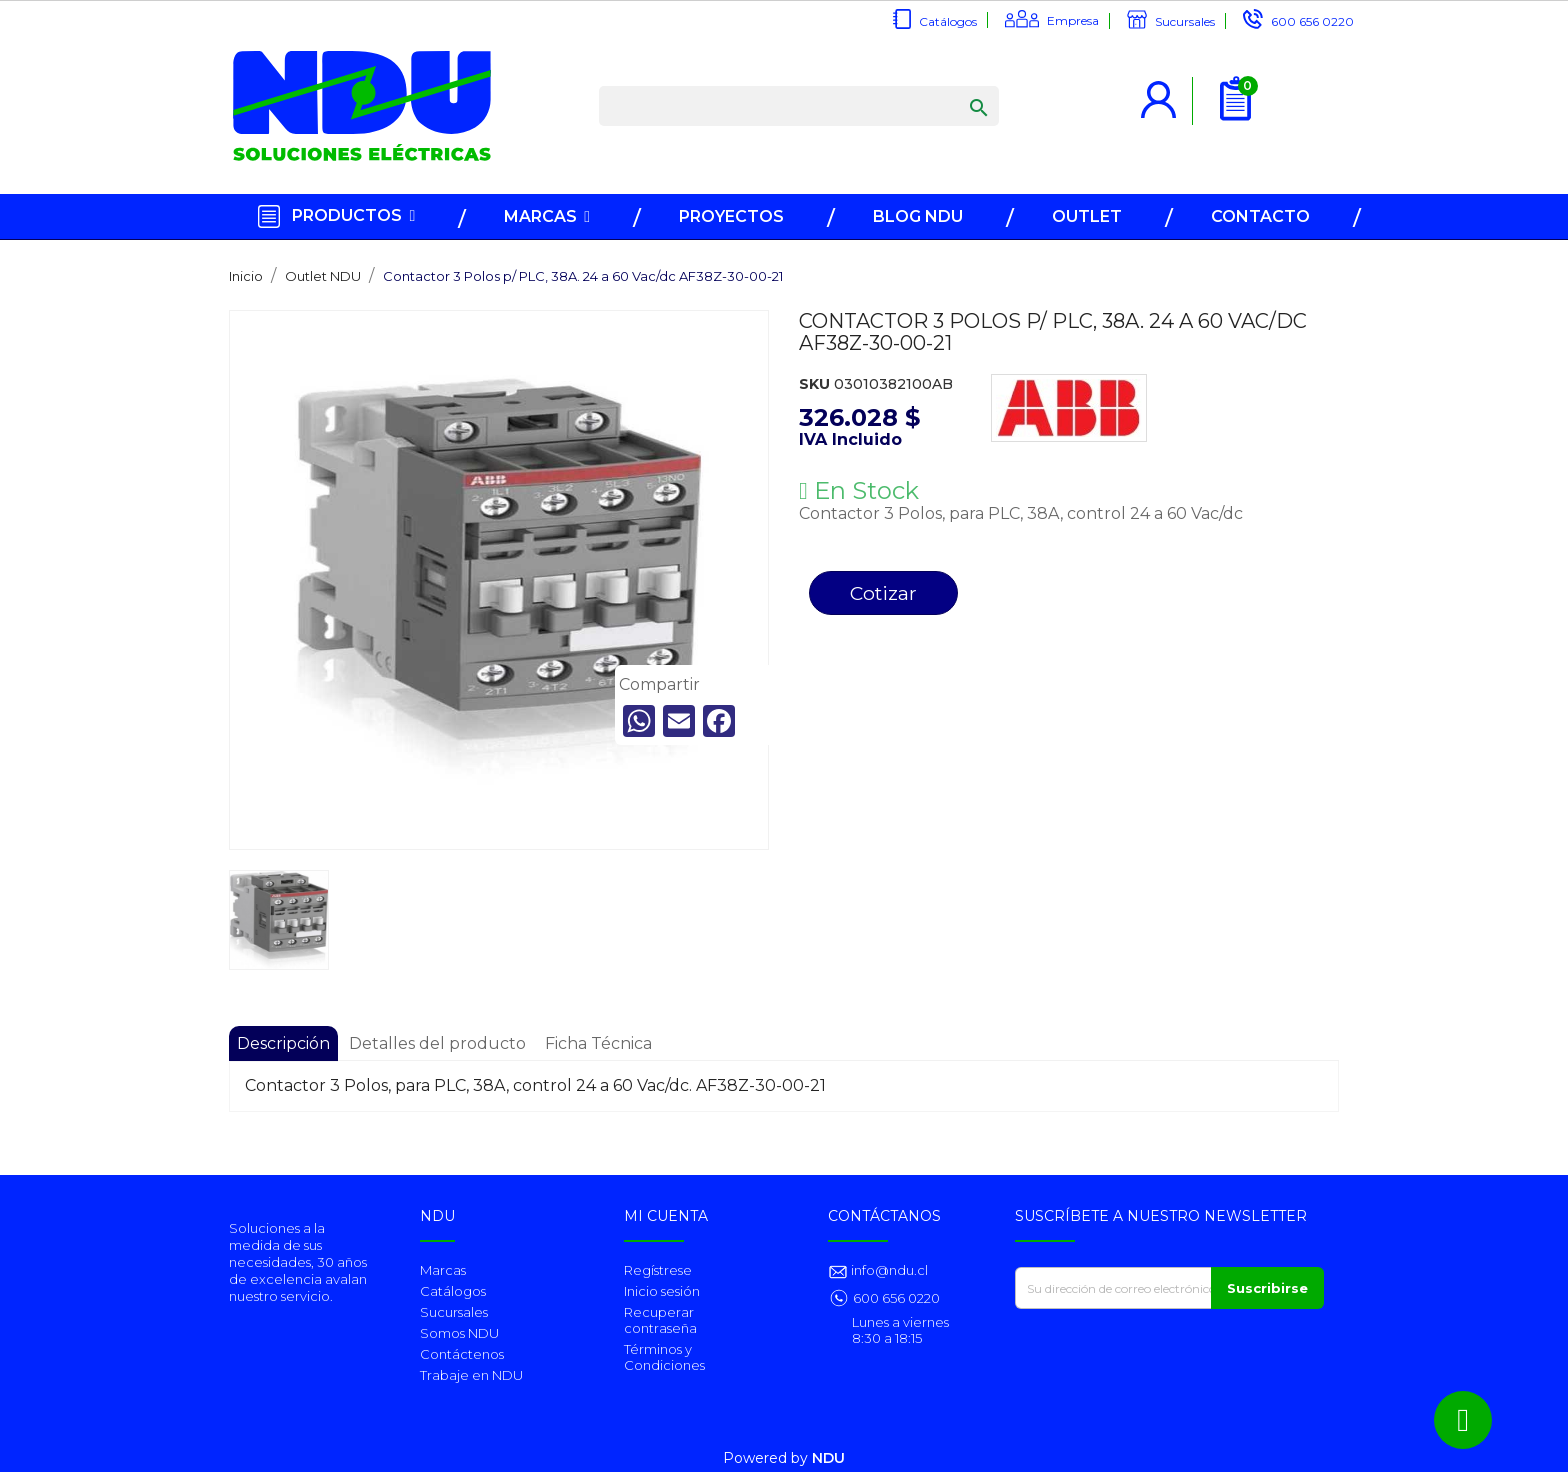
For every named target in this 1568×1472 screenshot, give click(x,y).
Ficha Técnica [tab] (598, 1043)
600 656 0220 (1312, 21)
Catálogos (948, 21)
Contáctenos (462, 1354)
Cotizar (883, 593)
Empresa (1073, 20)
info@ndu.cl (888, 1270)
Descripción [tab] (283, 1043)
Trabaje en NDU (471, 1375)
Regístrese (658, 1270)
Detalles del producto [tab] (437, 1043)
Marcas (443, 1270)
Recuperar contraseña (660, 1320)
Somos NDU (459, 1333)
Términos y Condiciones (664, 1357)
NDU (828, 1458)
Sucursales (1185, 21)
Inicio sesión (662, 1291)
